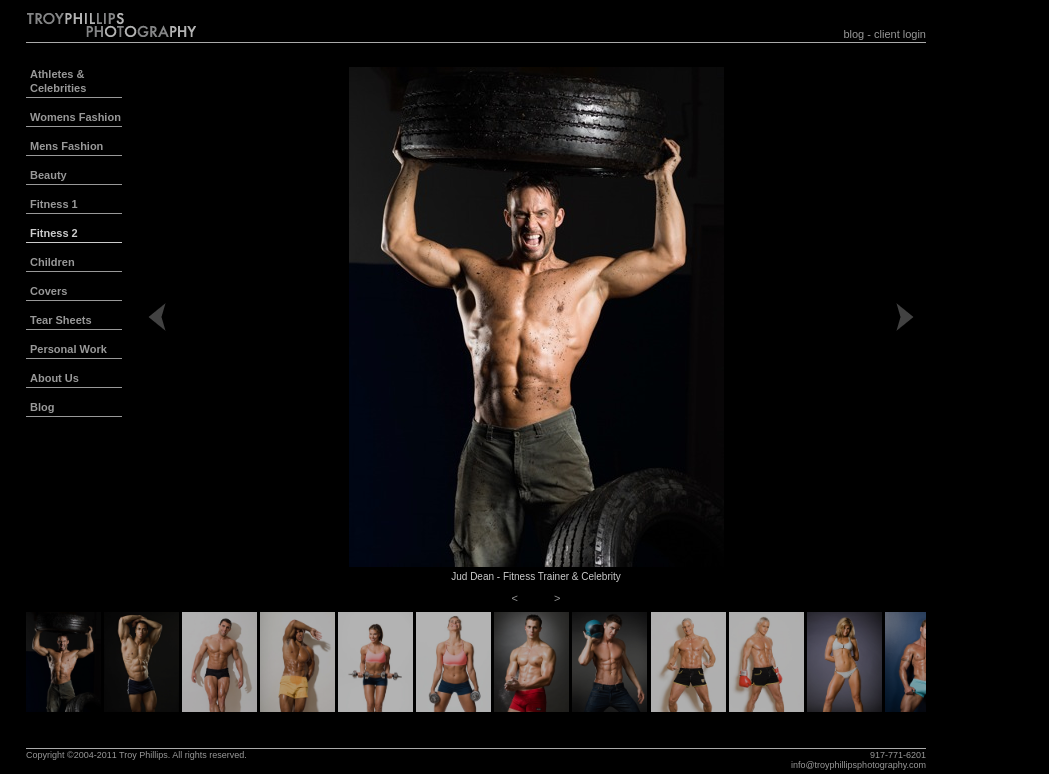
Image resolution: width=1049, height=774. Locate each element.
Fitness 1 (54, 204)
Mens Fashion (66, 146)
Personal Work (68, 349)
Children (52, 262)
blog (853, 34)
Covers (48, 291)
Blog (42, 407)
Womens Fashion (75, 117)
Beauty (48, 175)
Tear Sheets (61, 320)
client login (900, 34)
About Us (54, 378)
